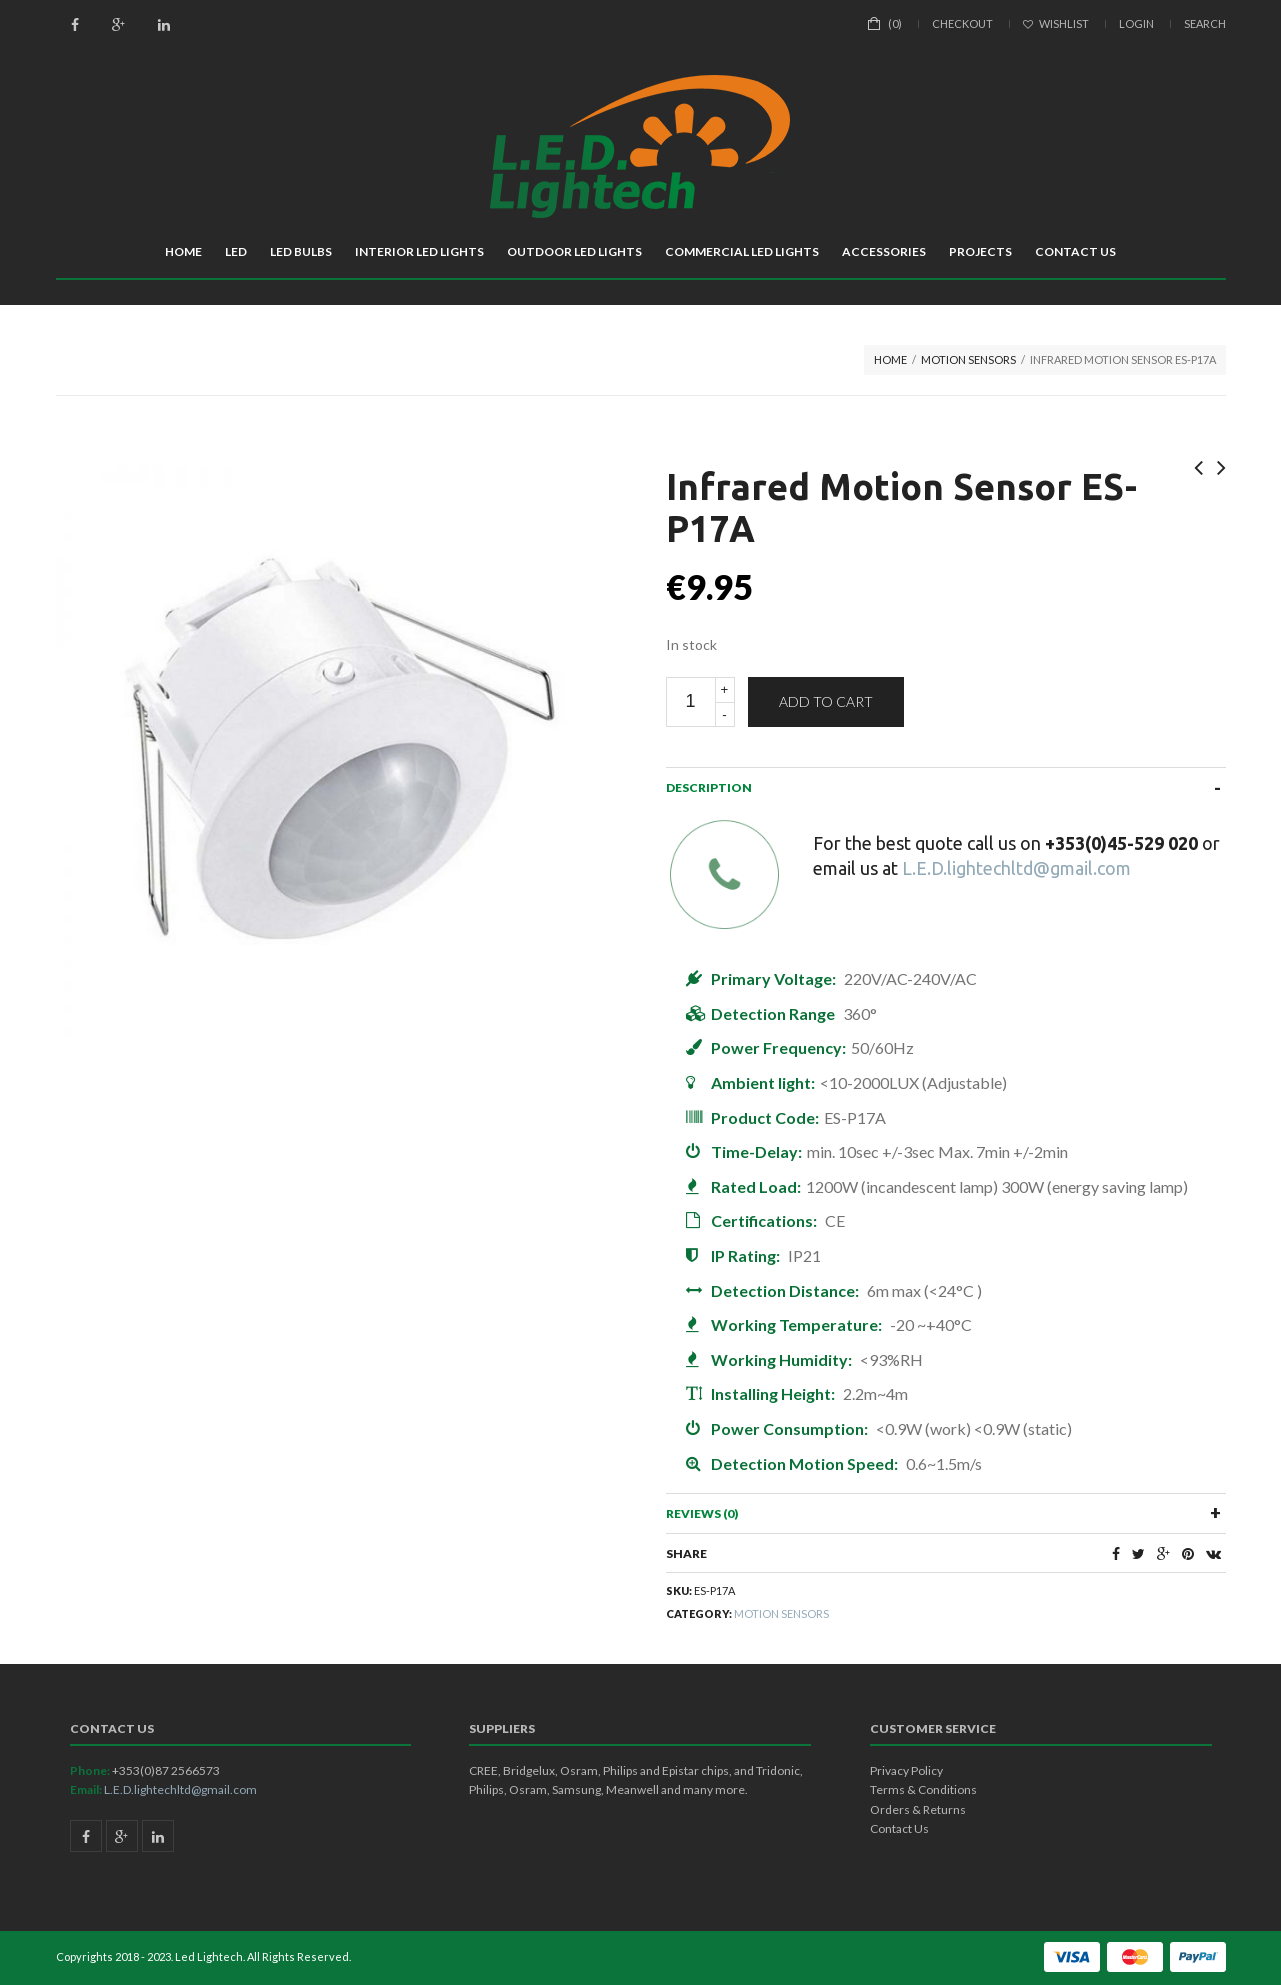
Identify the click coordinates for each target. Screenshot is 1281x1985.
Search (1205, 23)
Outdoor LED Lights (574, 251)
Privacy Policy (906, 1770)
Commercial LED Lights (742, 251)
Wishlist (1056, 23)
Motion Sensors (968, 359)
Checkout (962, 23)
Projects (980, 251)
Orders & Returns (918, 1809)
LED (236, 251)
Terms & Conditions (923, 1789)
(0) (895, 23)
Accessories (884, 251)
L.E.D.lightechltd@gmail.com (1016, 868)
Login (1136, 23)
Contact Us (1075, 251)
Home (183, 251)
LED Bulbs (301, 251)
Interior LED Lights (419, 251)
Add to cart (826, 701)
